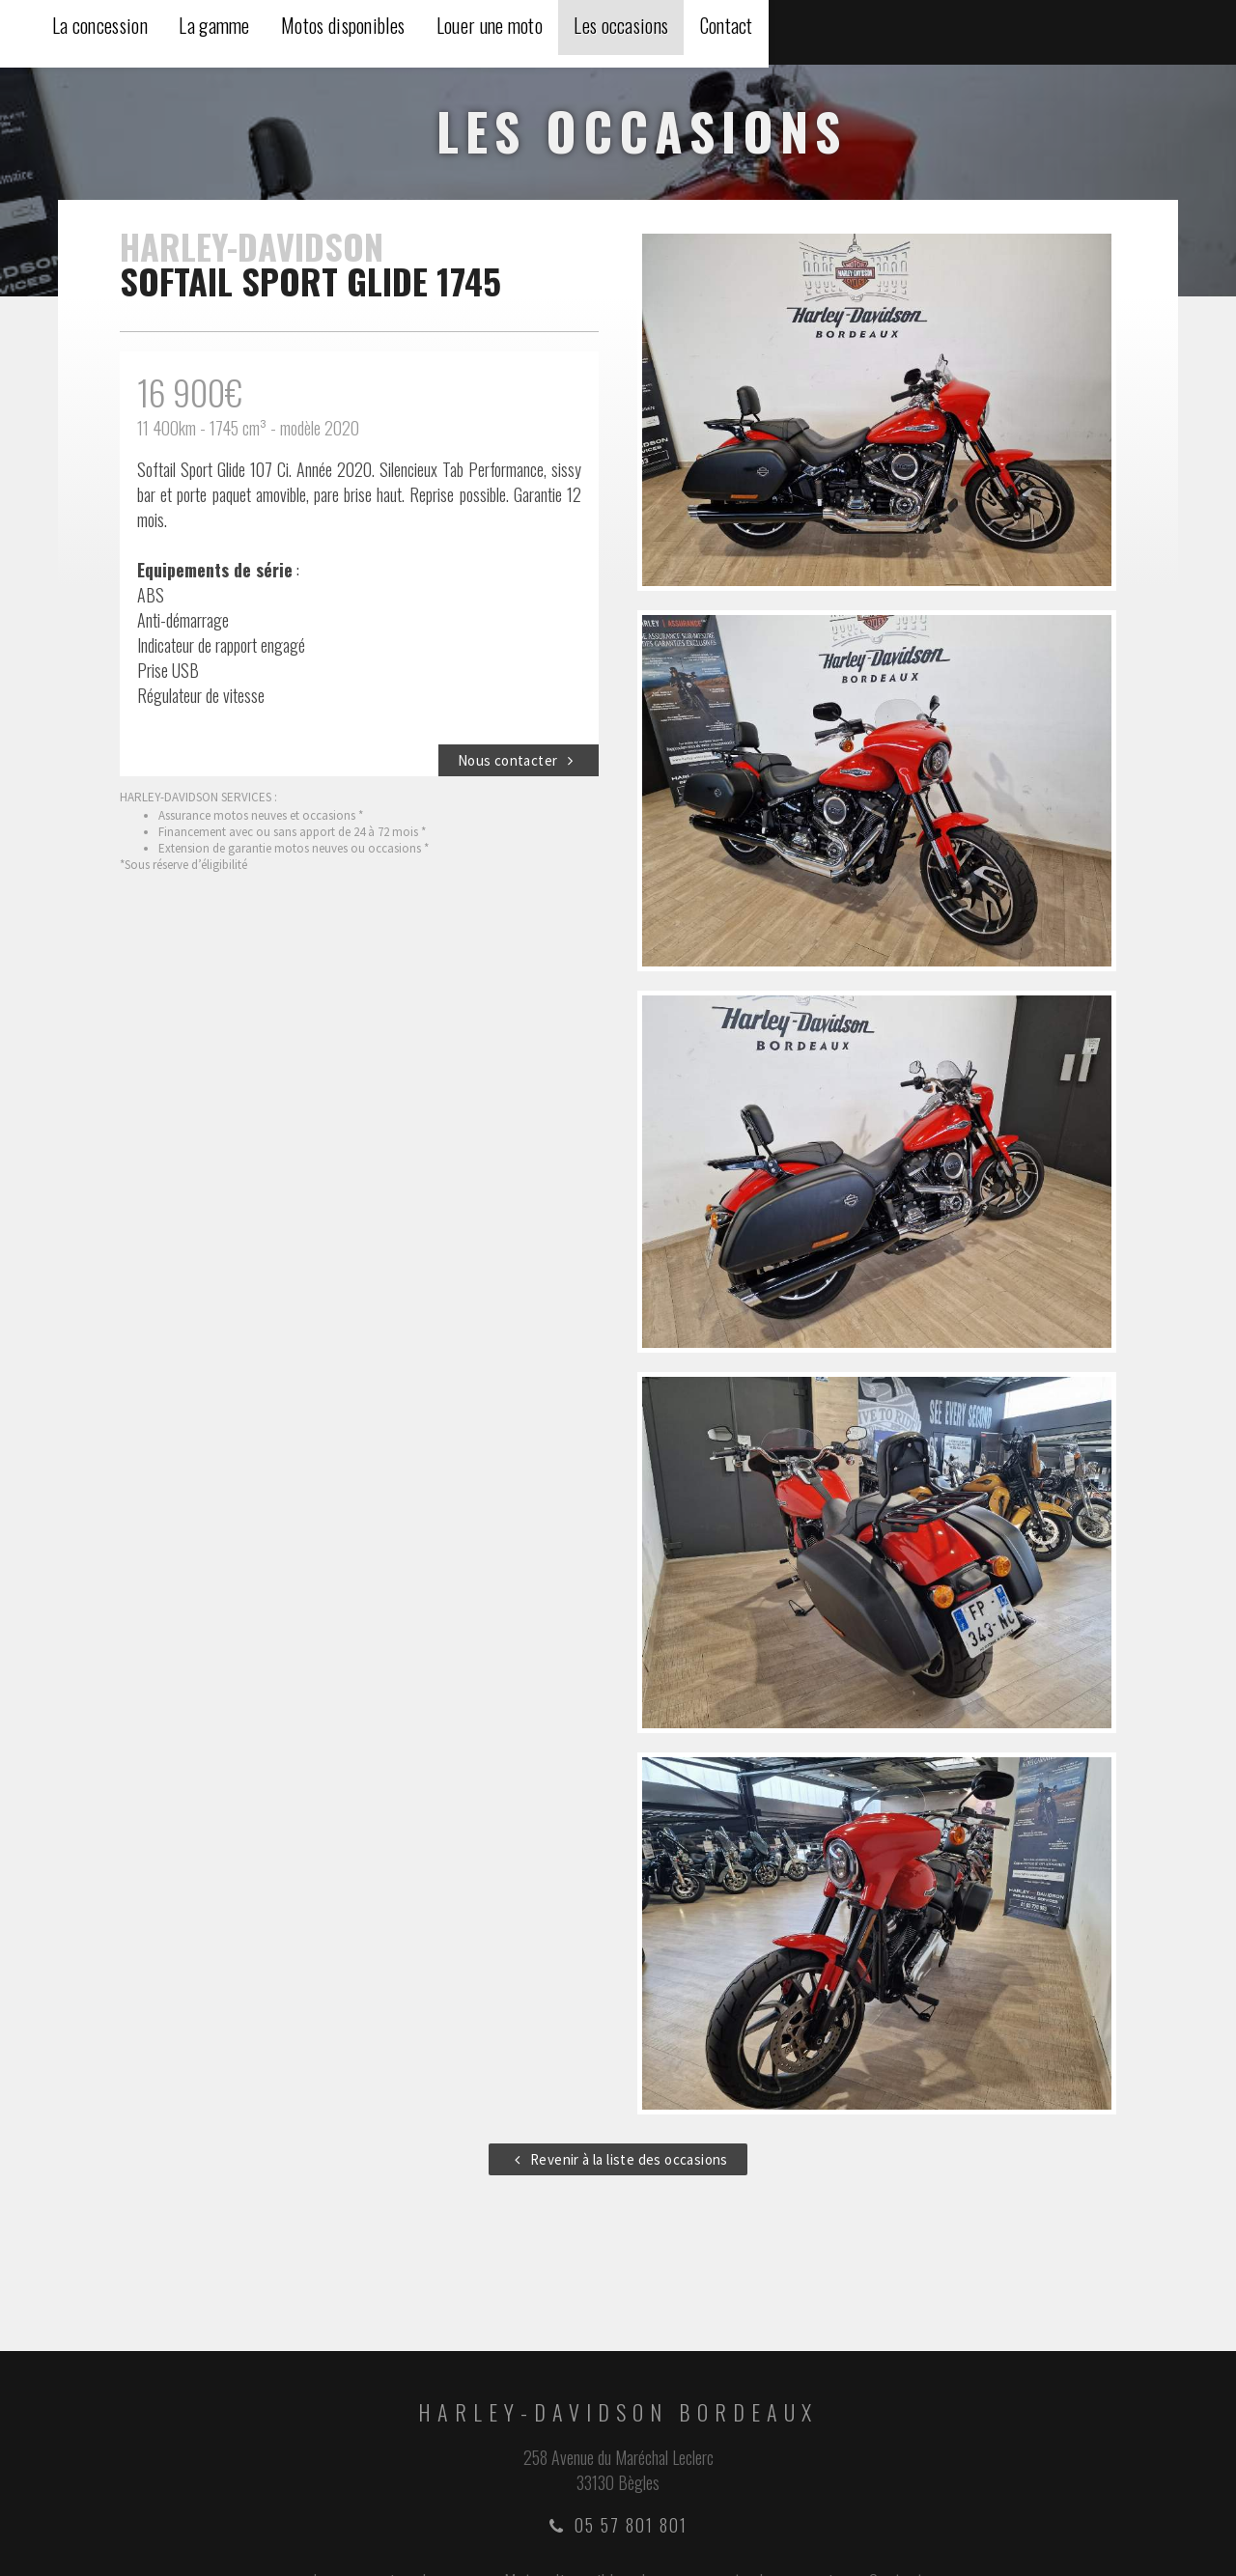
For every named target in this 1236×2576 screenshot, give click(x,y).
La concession (527, 33)
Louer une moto (938, 33)
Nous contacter (518, 763)
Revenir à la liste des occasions (617, 2162)
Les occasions (1077, 33)
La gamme (648, 33)
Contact (1190, 33)
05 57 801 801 (618, 2527)
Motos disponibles (785, 33)
